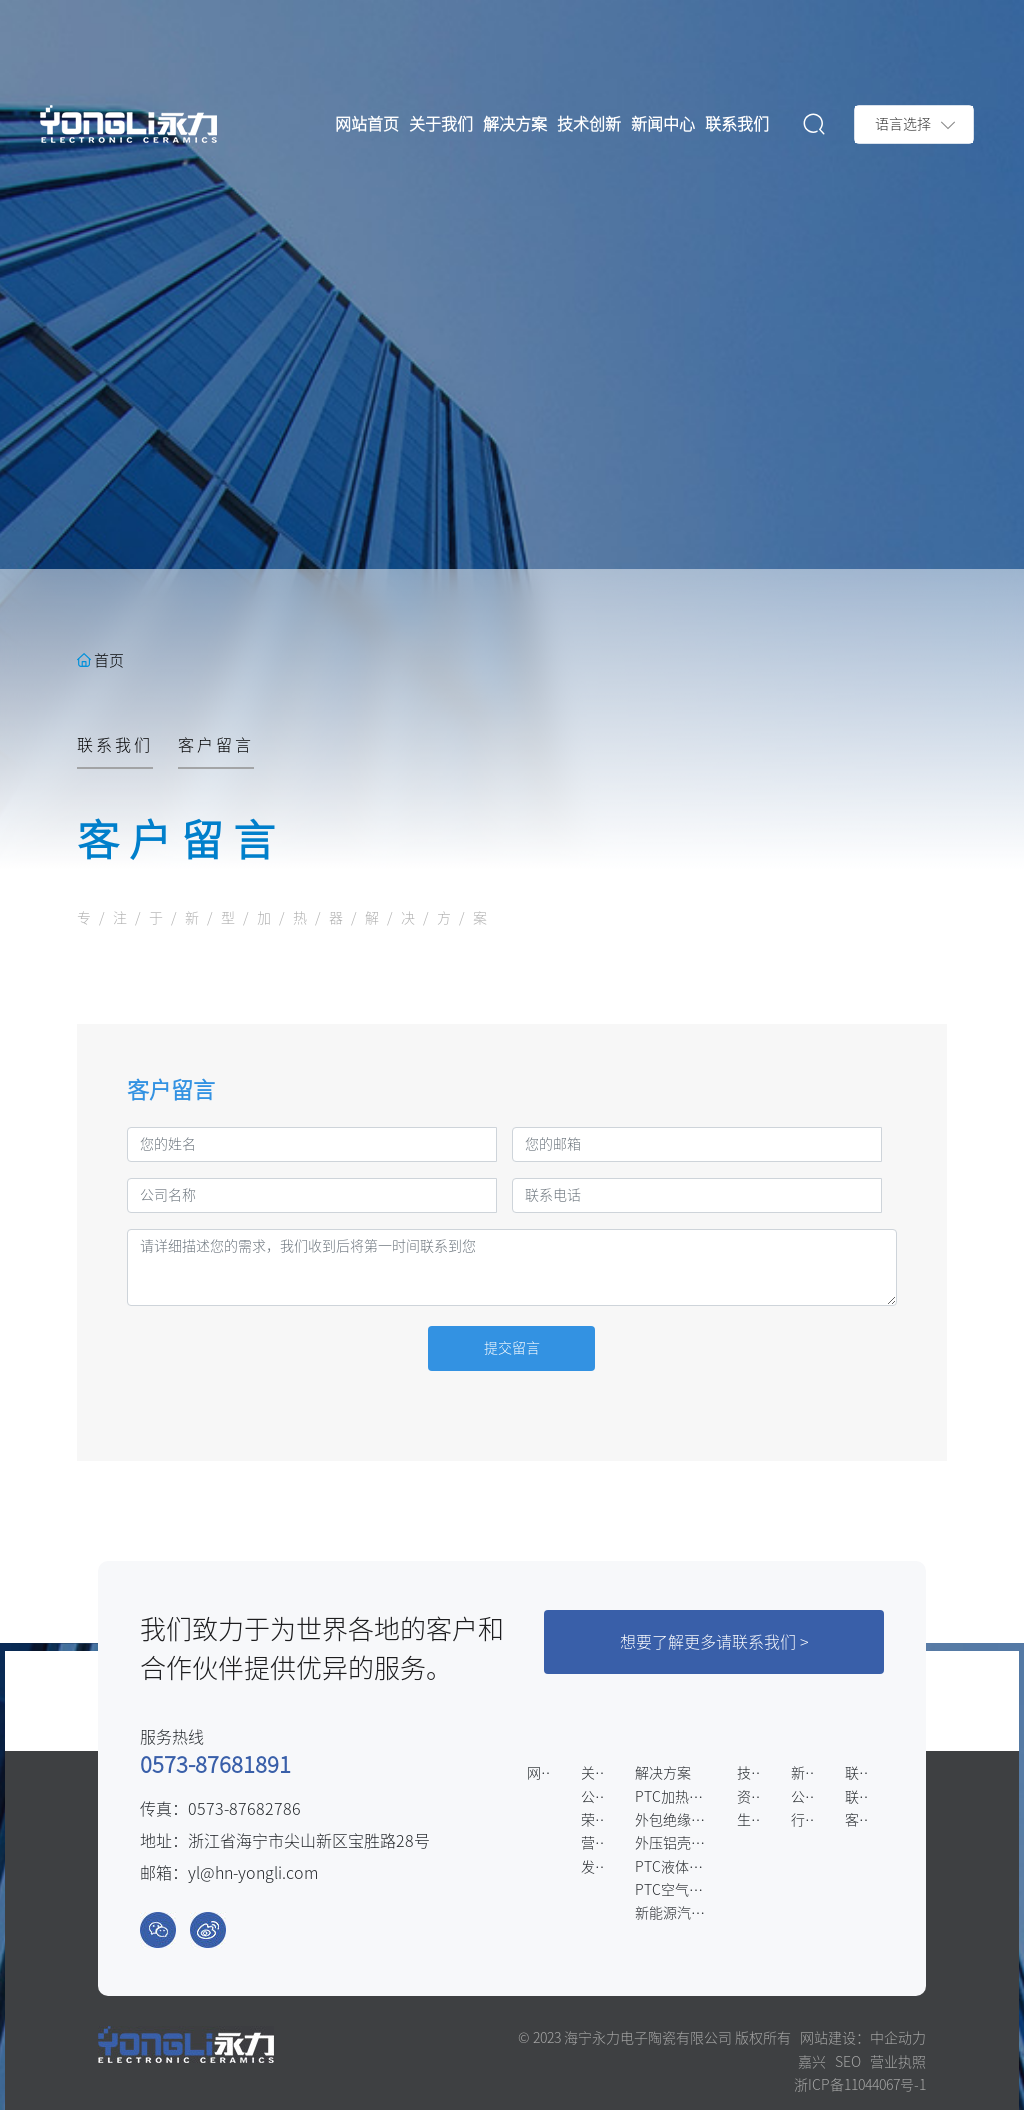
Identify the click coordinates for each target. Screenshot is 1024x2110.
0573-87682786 (244, 1809)
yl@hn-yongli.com (253, 1873)
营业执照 (898, 2062)
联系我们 (115, 745)
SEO (848, 2062)
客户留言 (216, 745)
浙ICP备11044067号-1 (860, 2085)
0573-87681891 (215, 1765)
